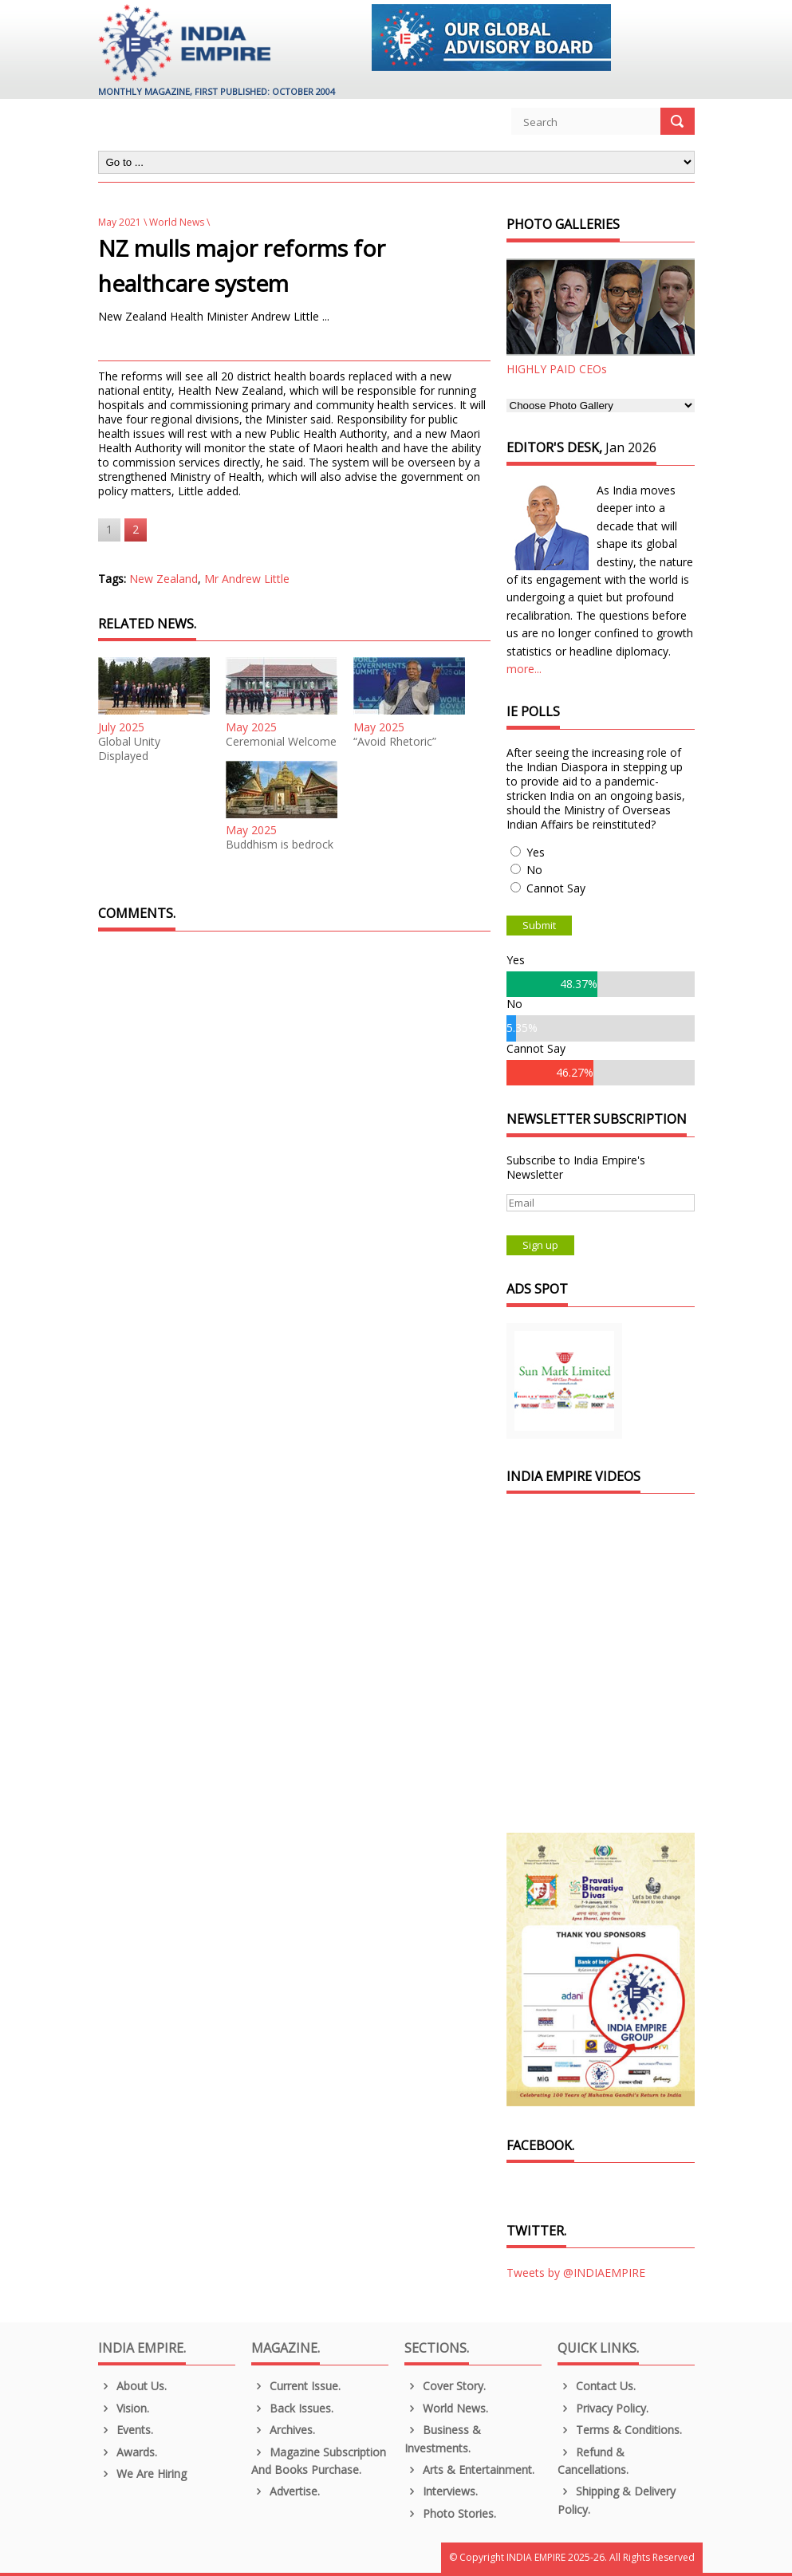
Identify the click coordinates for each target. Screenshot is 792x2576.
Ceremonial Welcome (281, 742)
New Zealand (163, 578)
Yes (535, 852)
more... (524, 668)
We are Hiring (142, 2473)
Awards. (128, 2452)
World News (176, 222)
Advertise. (286, 2491)
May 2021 (119, 222)
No (534, 869)
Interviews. (441, 2491)
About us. (132, 2385)
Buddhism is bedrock (279, 844)
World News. (446, 2408)
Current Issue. (296, 2385)
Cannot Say (555, 888)
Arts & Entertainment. (469, 2469)
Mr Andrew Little (247, 578)
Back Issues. (292, 2408)
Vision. (124, 2408)
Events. (126, 2429)
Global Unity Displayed (129, 749)
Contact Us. (597, 2385)
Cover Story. (445, 2385)
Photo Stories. (450, 2513)
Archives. (283, 2429)
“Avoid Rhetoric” (394, 742)
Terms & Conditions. (620, 2429)
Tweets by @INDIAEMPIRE (575, 2272)
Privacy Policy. (603, 2408)
